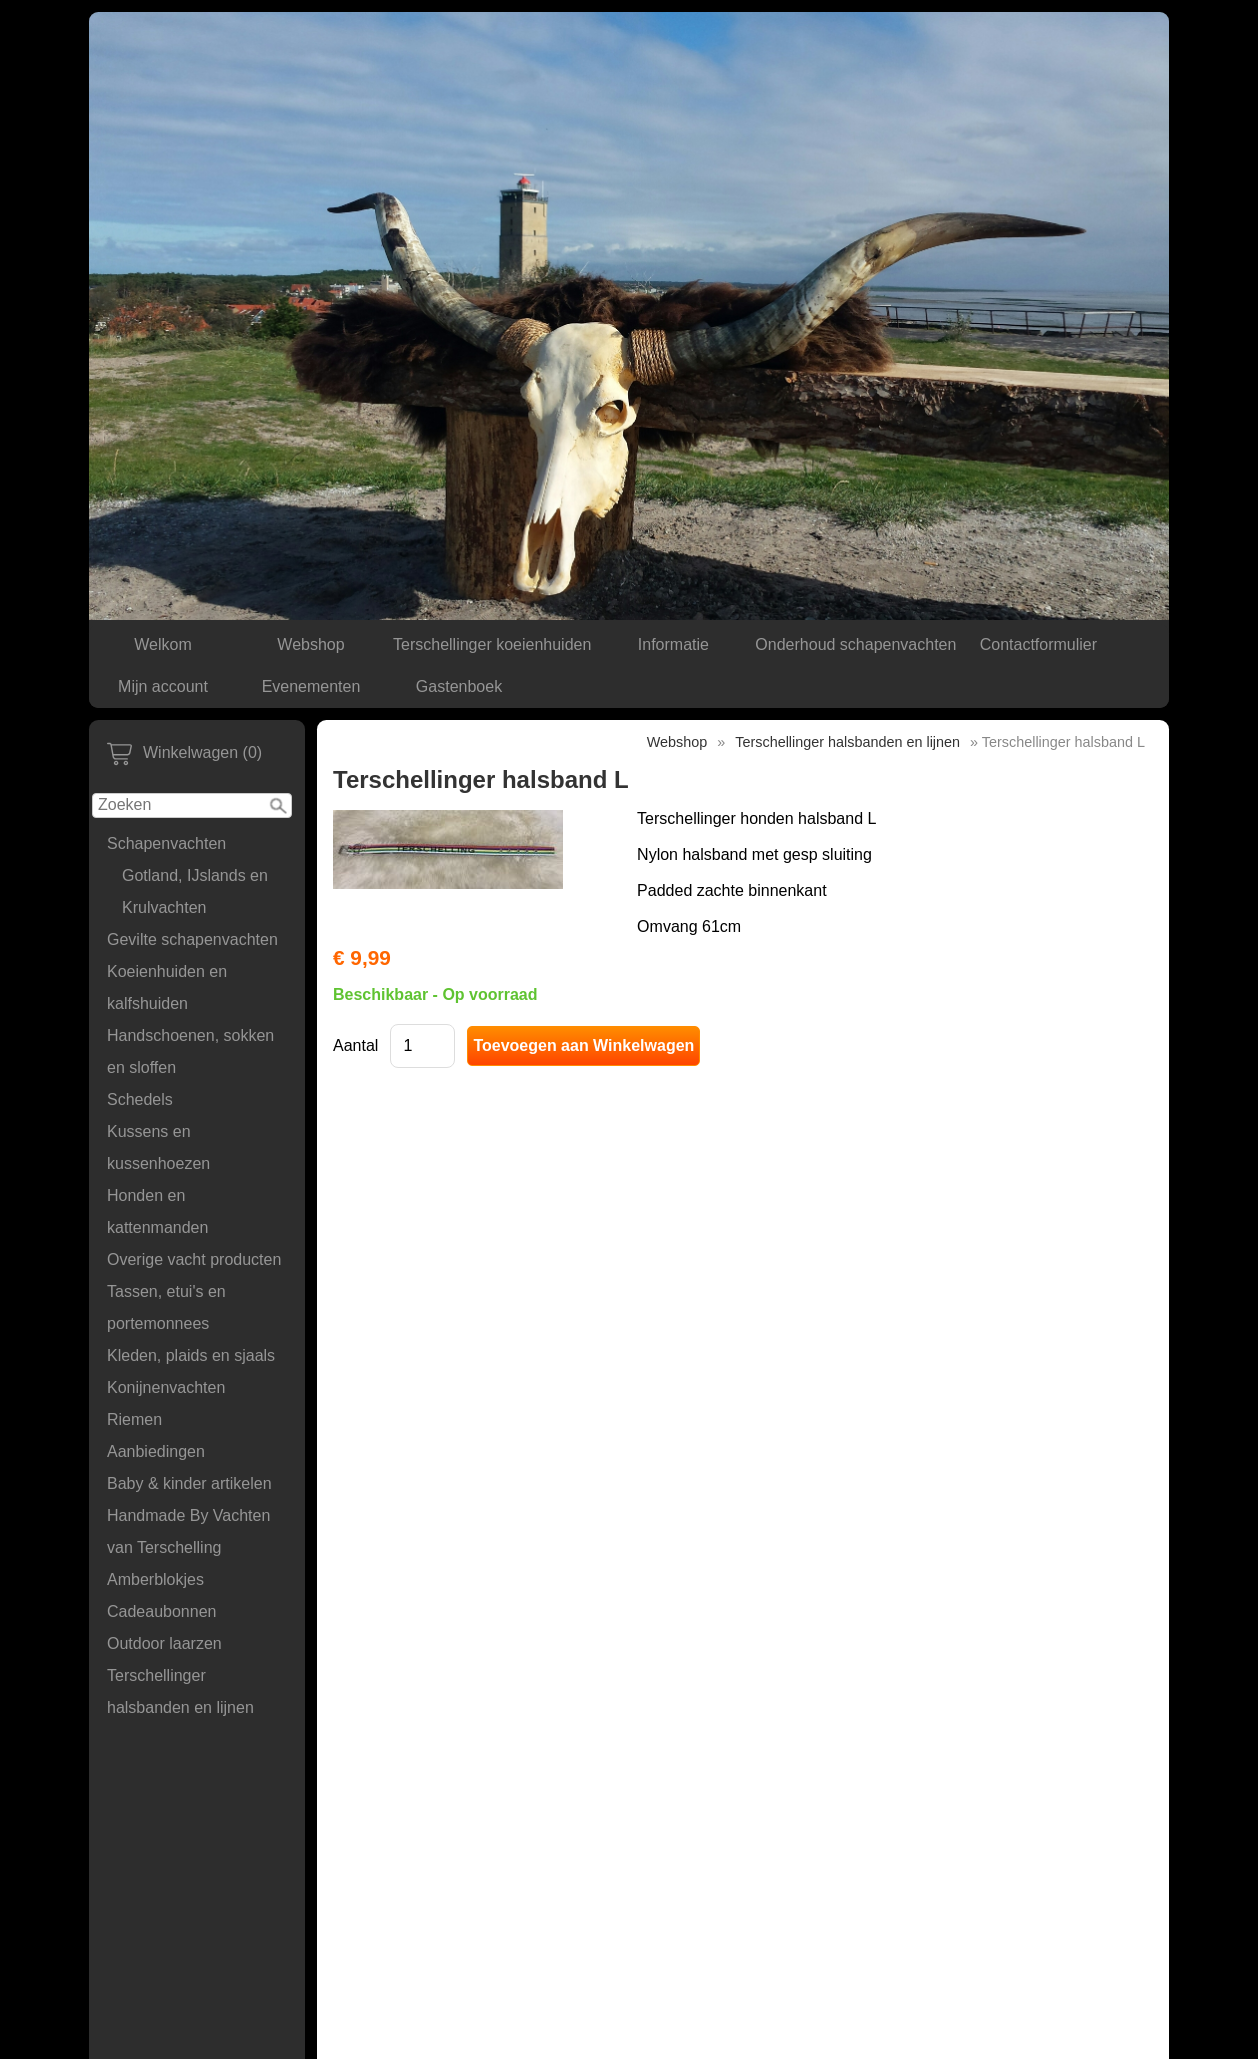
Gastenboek (459, 686)
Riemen (134, 1419)
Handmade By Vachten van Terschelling (188, 1531)
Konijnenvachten (166, 1387)
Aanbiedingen (156, 1451)
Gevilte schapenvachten (192, 939)
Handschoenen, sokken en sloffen (190, 1051)
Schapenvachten (166, 843)
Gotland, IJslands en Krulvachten (195, 891)
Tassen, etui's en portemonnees (166, 1307)
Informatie (673, 644)
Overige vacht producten (194, 1259)
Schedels (140, 1099)
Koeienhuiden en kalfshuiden (167, 987)
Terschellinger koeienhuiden (492, 644)
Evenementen (311, 686)
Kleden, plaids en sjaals (191, 1355)
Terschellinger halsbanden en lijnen (180, 1691)
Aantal (355, 1045)
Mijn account (163, 686)
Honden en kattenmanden (157, 1211)
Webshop (310, 644)
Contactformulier (1038, 644)
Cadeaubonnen (161, 1611)
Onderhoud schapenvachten (855, 644)
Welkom (163, 644)
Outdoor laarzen (164, 1643)
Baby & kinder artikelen (189, 1483)
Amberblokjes (155, 1579)
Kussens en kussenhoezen (158, 1147)
